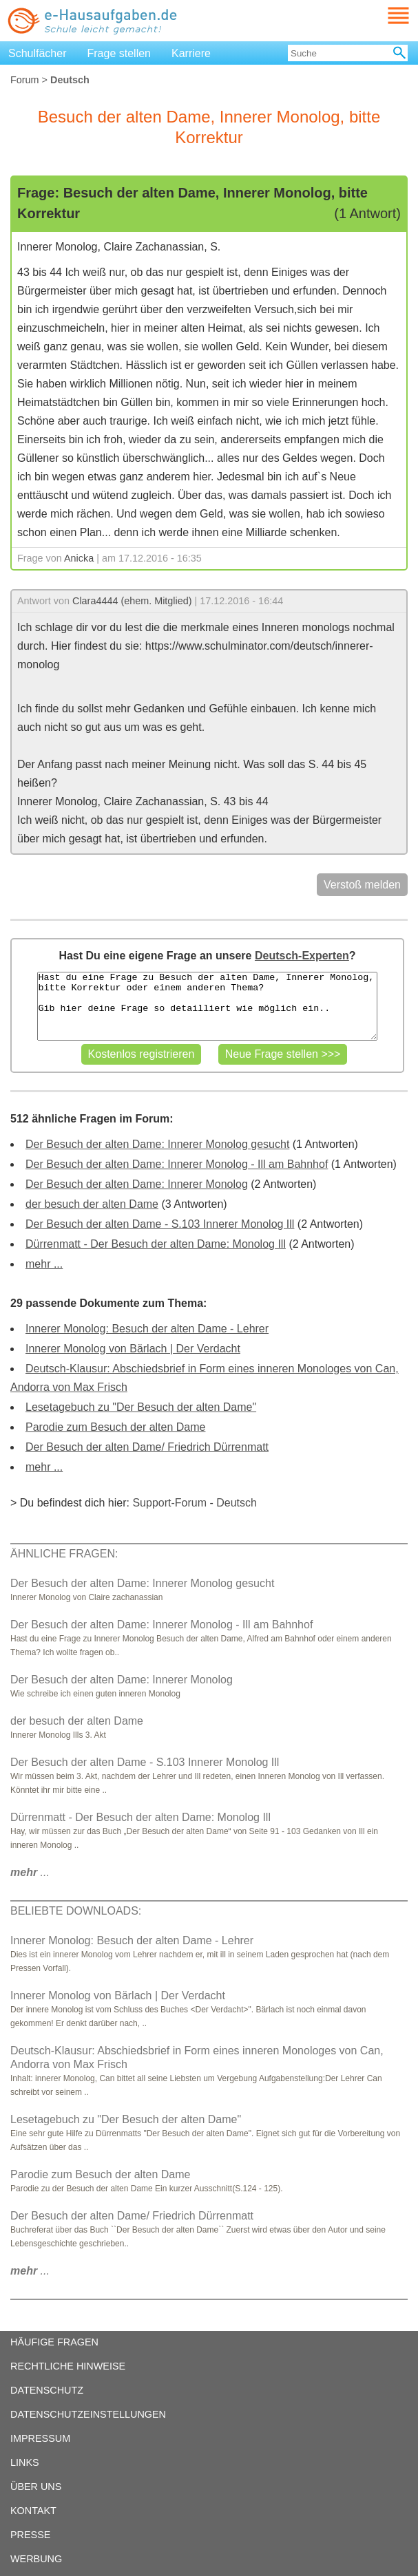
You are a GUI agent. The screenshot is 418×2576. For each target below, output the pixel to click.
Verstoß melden (362, 885)
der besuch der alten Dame (91, 1204)
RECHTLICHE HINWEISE (67, 2366)
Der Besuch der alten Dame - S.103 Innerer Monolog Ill (159, 1224)
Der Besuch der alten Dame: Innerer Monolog (136, 1184)
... (30, 1872)
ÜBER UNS (35, 2486)
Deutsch (236, 1503)
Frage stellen (119, 53)
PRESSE (30, 2534)
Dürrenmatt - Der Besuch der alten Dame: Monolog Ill (155, 1244)
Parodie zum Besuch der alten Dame (115, 1427)
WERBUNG (36, 2558)
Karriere (191, 53)
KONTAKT (33, 2510)
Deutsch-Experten (302, 955)
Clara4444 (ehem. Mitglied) (132, 600)
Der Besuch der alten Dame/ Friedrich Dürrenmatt (147, 1447)
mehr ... (44, 1264)
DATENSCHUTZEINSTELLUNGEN (88, 2414)
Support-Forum (169, 1503)
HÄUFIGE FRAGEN (54, 2342)
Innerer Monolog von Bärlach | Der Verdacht (132, 1348)
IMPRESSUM (40, 2438)
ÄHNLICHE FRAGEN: (64, 1554)
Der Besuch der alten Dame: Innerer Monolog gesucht (157, 1144)
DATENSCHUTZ (46, 2390)
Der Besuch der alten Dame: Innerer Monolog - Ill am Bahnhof (176, 1164)
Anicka (79, 558)
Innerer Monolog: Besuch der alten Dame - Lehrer (147, 1328)
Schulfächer (37, 53)
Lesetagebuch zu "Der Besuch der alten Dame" (140, 1407)
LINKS (24, 2462)
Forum (24, 79)
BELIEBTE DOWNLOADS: (75, 1911)
